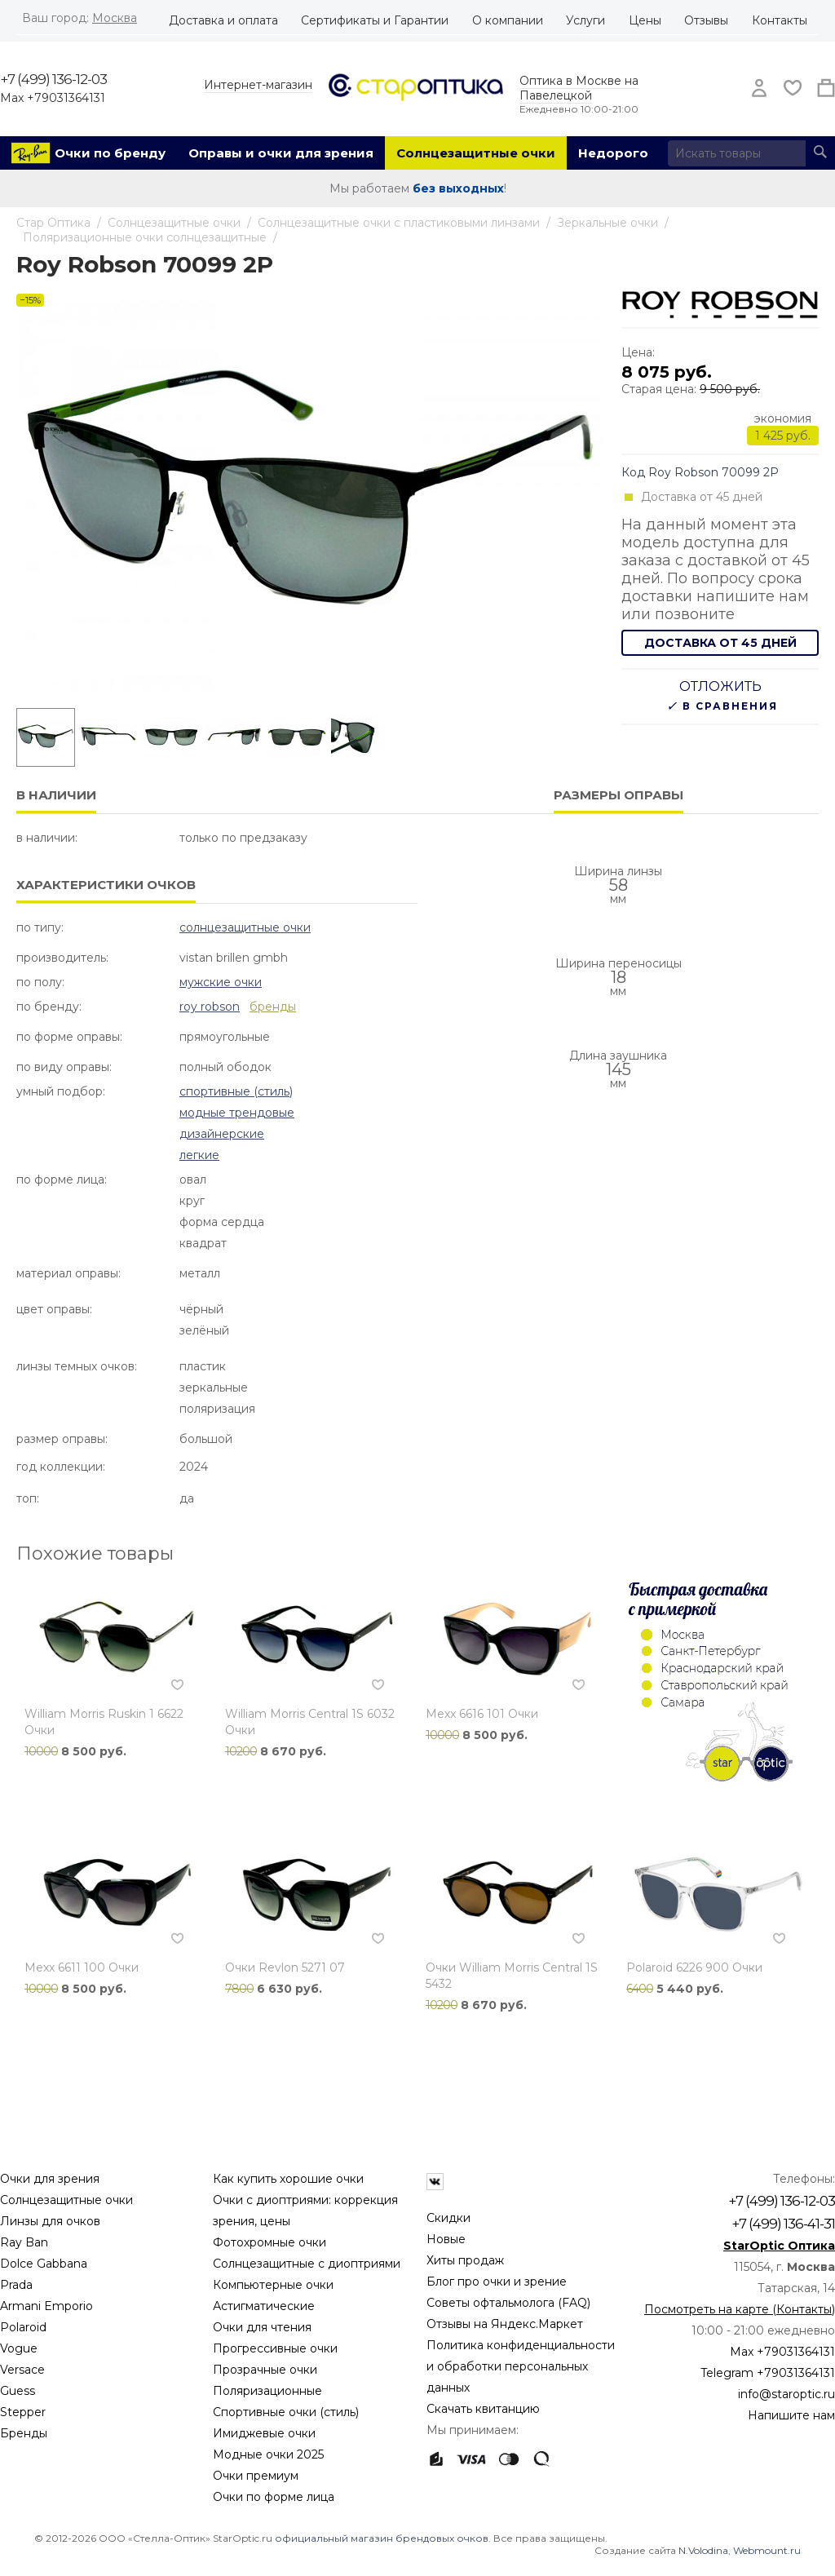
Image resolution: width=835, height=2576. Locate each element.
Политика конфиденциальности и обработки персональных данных (520, 2366)
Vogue (19, 2348)
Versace (22, 2369)
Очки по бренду (110, 153)
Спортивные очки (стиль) (286, 2412)
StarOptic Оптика (779, 2245)
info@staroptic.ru (786, 2394)
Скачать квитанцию (483, 2408)
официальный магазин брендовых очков (381, 2538)
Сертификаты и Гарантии (374, 20)
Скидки (448, 2218)
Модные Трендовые (236, 1112)
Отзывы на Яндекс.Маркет (504, 2324)
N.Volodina (703, 2550)
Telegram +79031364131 (767, 2373)
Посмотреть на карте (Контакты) (739, 2309)
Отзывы (706, 20)
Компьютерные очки (273, 2284)
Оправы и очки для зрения (280, 153)
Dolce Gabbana (43, 2263)
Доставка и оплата (223, 20)
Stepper (23, 2412)
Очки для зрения (49, 2178)
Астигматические (264, 2306)
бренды (273, 1006)
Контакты (779, 20)
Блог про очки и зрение (496, 2281)
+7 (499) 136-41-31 (783, 2223)
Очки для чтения (262, 2327)
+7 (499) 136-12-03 (53, 79)
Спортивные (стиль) (236, 1091)
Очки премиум (255, 2475)
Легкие (199, 1155)
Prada (16, 2284)
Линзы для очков (50, 2221)
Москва (114, 18)
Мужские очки (220, 982)
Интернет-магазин (258, 84)
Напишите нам (791, 2415)
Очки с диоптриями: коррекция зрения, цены (305, 2211)
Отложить (720, 686)
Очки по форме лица (273, 2497)
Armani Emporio (46, 2306)
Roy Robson (209, 1006)
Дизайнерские (221, 1133)
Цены (645, 20)
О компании (507, 20)
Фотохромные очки (269, 2242)
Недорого (613, 153)
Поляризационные (267, 2390)
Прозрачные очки (265, 2369)
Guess (17, 2390)
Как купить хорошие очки (288, 2178)
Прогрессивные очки (275, 2348)
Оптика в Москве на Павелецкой (578, 88)
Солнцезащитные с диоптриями (306, 2263)
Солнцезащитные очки (475, 153)
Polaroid (23, 2327)
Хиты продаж (465, 2260)
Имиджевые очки (264, 2433)
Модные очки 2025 (268, 2454)
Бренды (23, 2433)
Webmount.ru (767, 2550)
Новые (446, 2239)
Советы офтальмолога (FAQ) (508, 2302)
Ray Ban (24, 2242)
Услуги (585, 20)
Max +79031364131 (52, 98)
